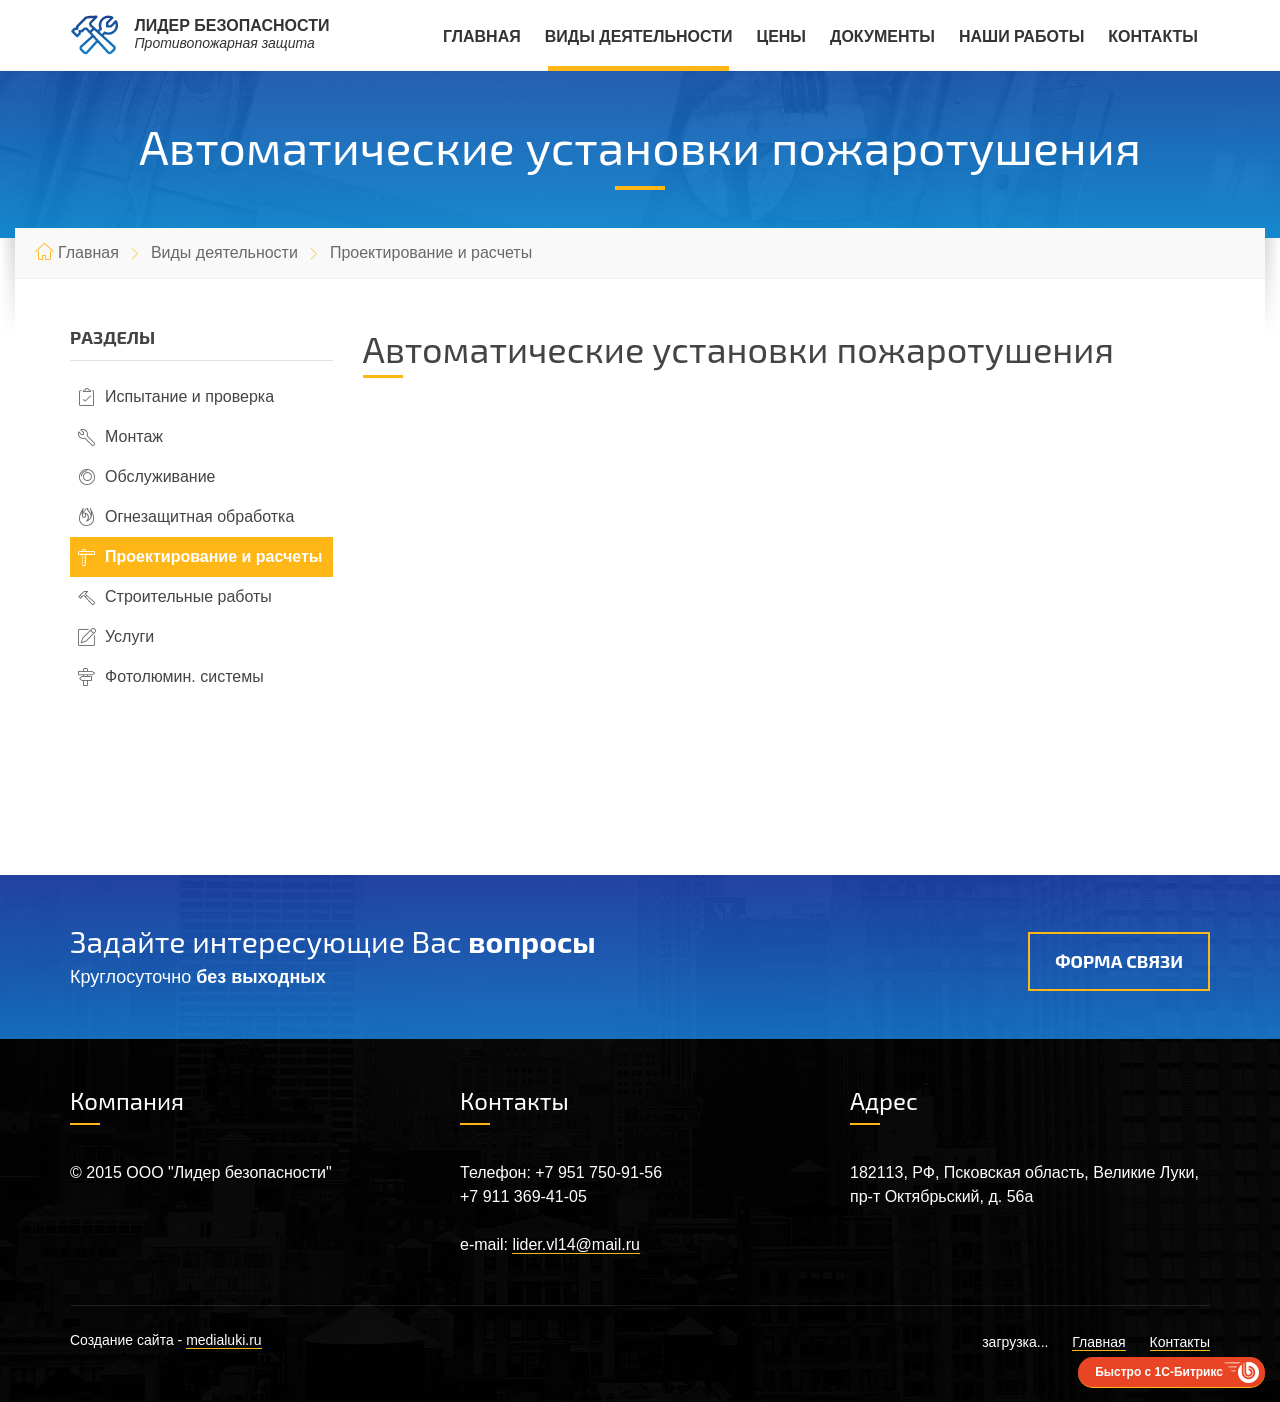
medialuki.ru (223, 1340)
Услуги (129, 636)
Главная (482, 36)
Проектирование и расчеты (213, 556)
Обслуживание (160, 476)
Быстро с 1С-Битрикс (1159, 1372)
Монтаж (134, 436)
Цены (781, 36)
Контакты (1153, 36)
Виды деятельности (639, 36)
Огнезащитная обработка (199, 516)
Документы (882, 36)
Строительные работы (188, 596)
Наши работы (1021, 36)
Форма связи (1119, 961)
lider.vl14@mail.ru (575, 1244)
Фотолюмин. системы (184, 676)
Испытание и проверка (189, 396)
